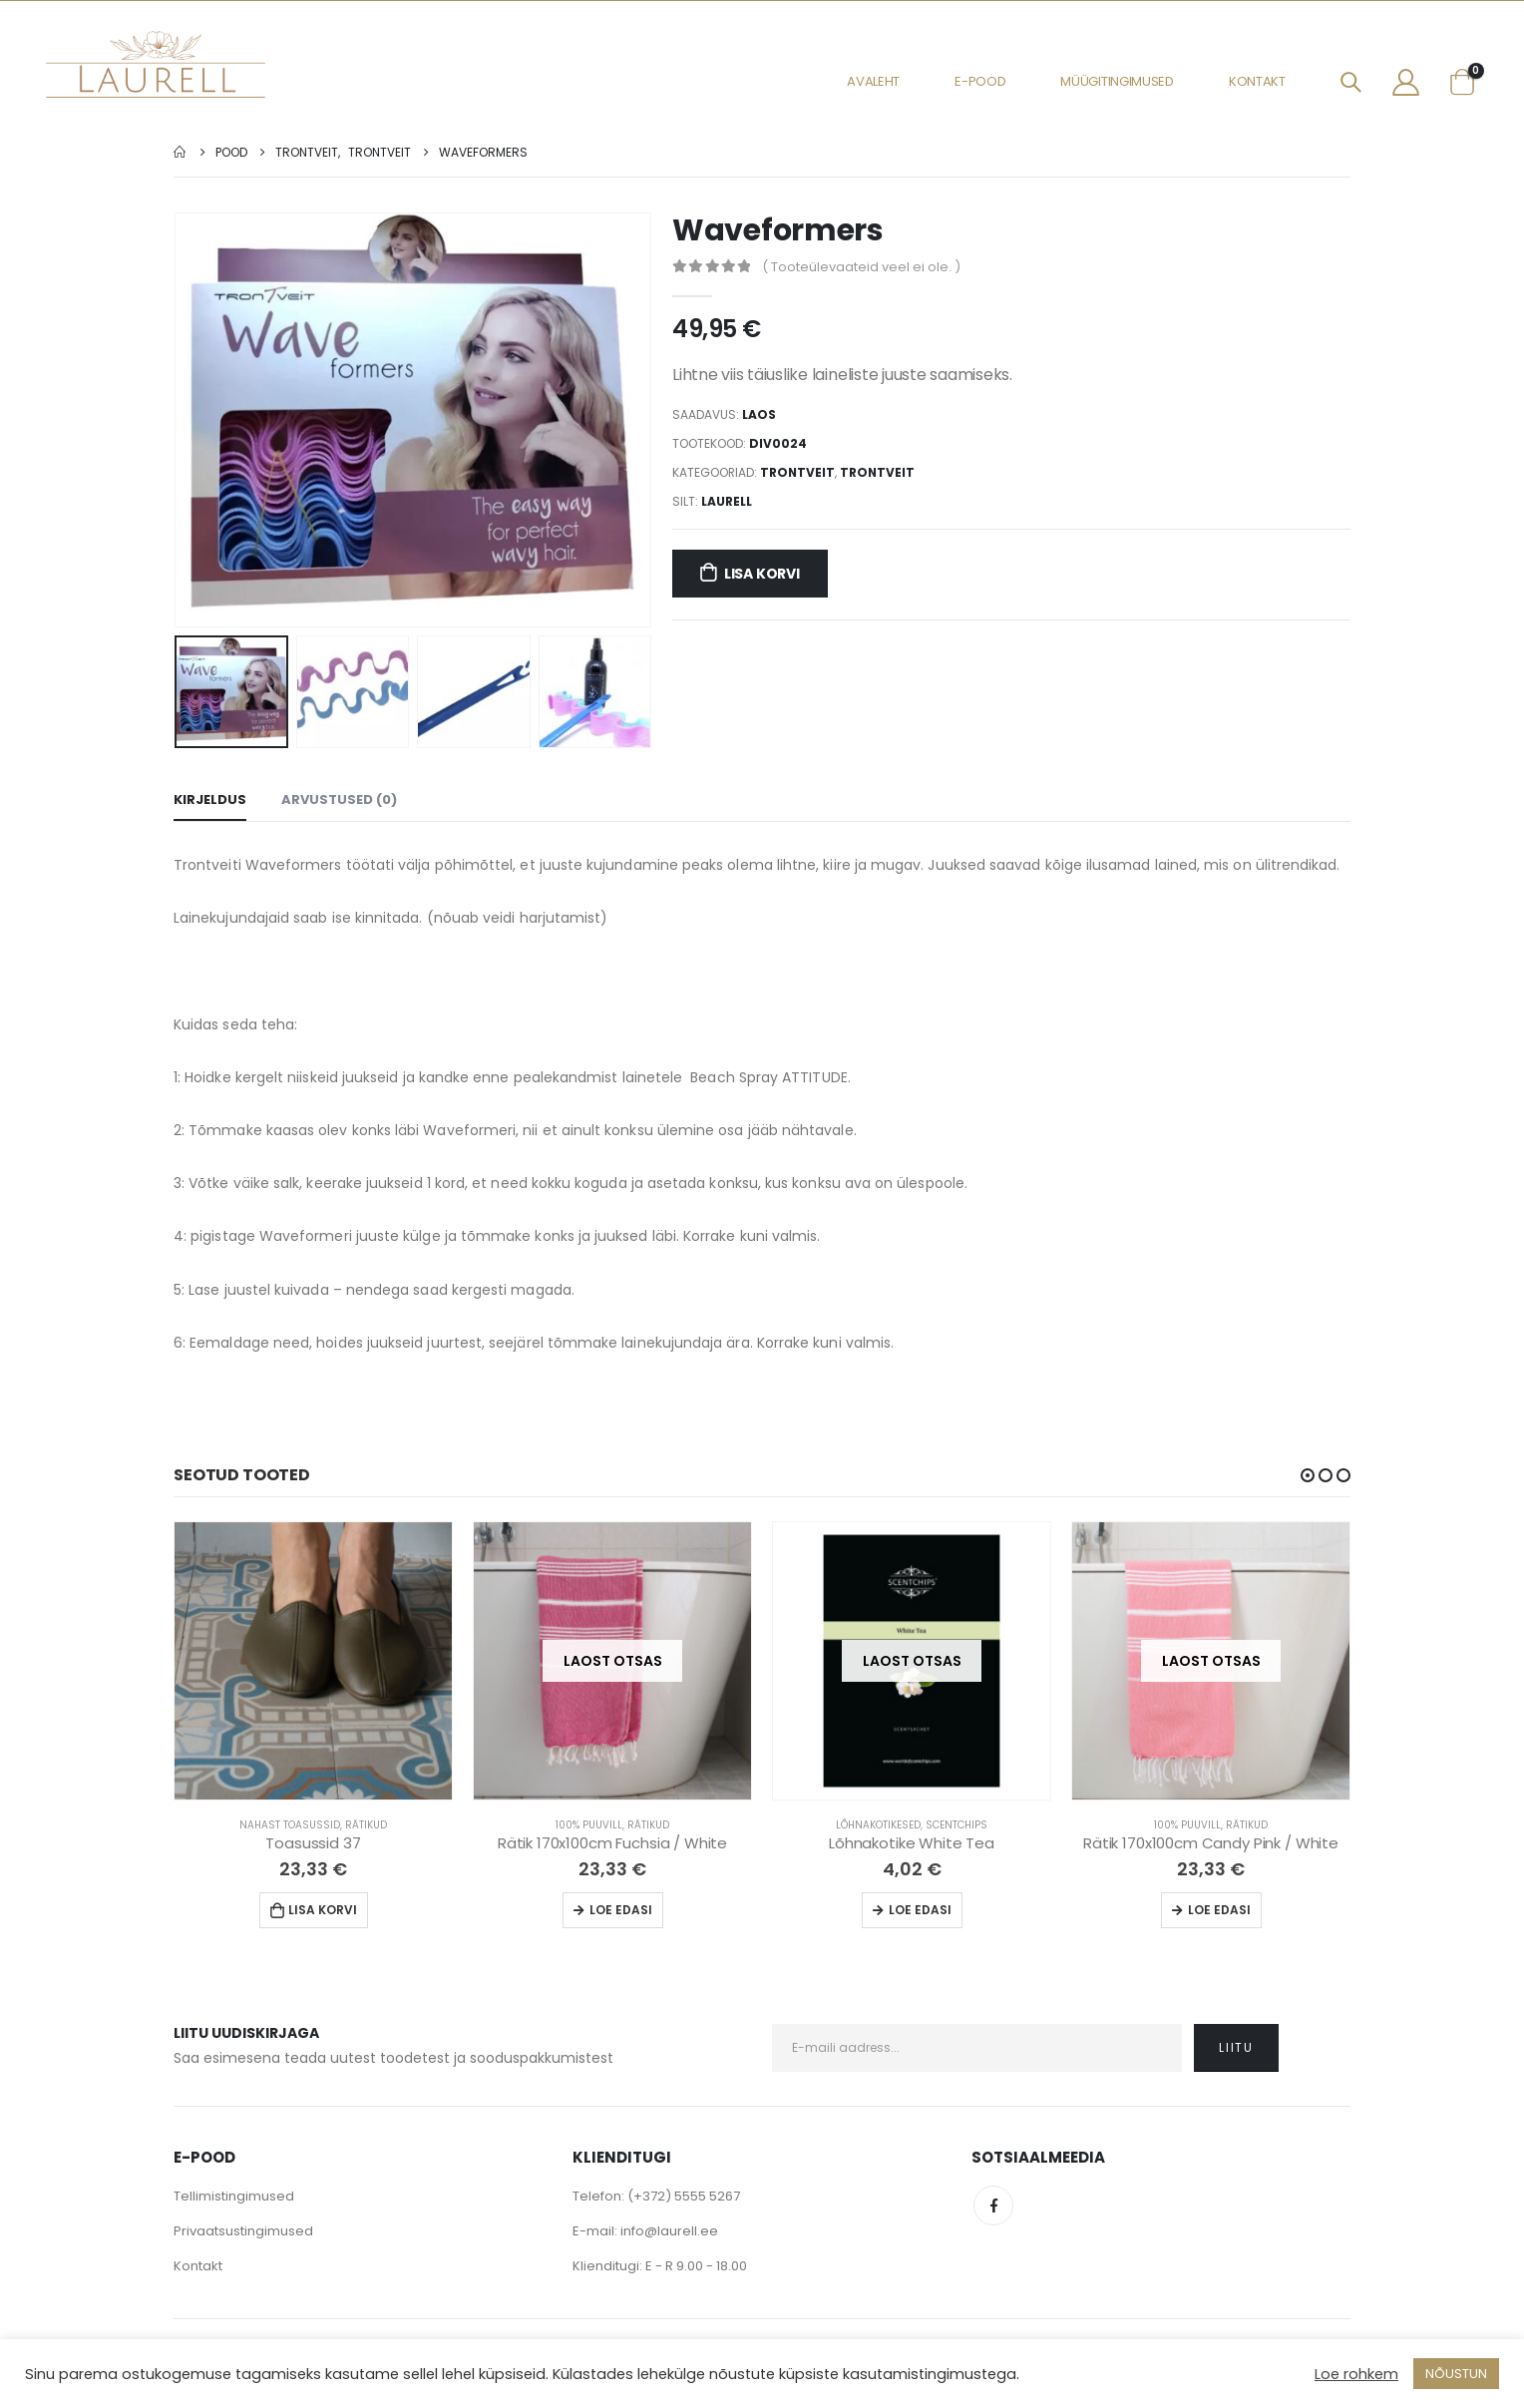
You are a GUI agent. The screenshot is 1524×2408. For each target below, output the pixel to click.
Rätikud (366, 1824)
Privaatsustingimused (243, 2230)
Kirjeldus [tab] (210, 799)
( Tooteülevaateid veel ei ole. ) (861, 266)
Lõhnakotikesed (878, 1824)
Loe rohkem (1356, 2374)
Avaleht (873, 81)
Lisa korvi (762, 574)
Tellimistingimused (234, 2196)
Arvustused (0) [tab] (339, 799)
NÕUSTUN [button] (1456, 2373)
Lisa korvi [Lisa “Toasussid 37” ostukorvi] (322, 1909)
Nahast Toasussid (289, 1824)
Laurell (726, 501)
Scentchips (956, 1824)
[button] (1308, 1475)
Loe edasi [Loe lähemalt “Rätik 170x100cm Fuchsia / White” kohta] (620, 1909)
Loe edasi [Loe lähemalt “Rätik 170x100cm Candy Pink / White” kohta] (1219, 1909)
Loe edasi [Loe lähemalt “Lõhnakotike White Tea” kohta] (920, 1909)
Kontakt (1257, 81)
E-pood (979, 81)
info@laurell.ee (669, 2230)
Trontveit (797, 472)
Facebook (993, 2205)
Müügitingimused (1117, 81)
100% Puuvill (589, 1824)
